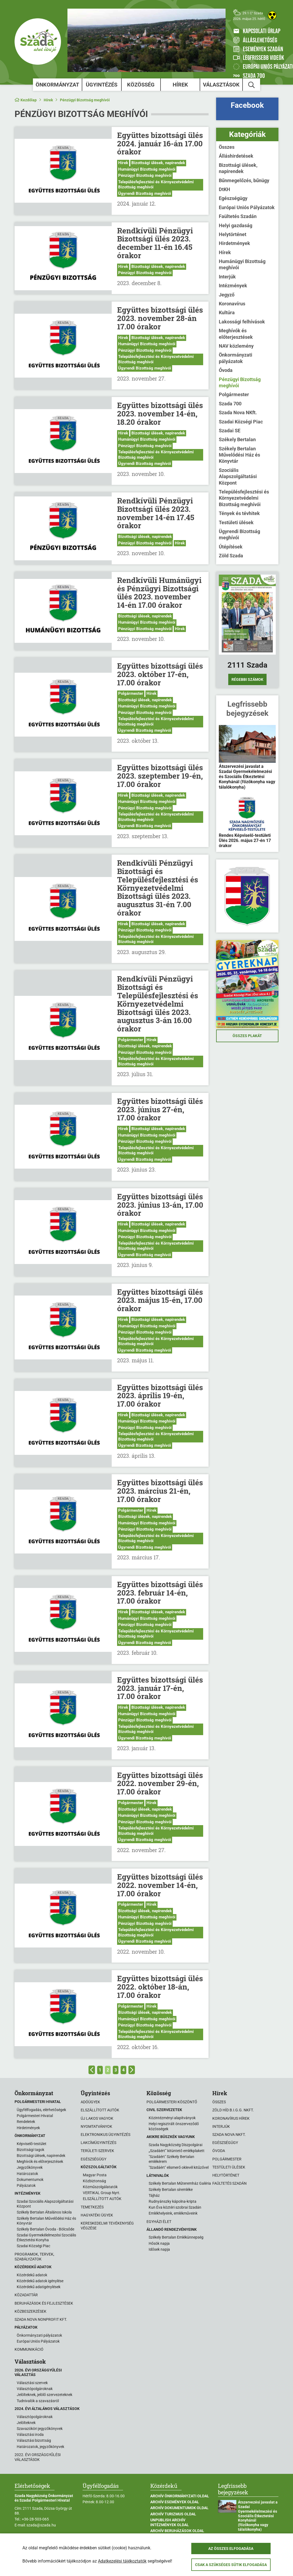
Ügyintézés (101, 84)
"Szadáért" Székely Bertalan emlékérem (171, 2159)
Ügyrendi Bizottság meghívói (144, 193)
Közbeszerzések (30, 2311)
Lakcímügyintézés (98, 2142)
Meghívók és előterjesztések (236, 334)
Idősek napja (159, 2249)
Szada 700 (230, 403)
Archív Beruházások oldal (177, 2531)
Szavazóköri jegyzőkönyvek (40, 2428)
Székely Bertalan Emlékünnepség (176, 2237)
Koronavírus (232, 303)
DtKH (224, 189)
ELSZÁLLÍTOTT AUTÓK (102, 2199)
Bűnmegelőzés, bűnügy (244, 180)
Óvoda (226, 370)
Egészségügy (233, 198)
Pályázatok (26, 2185)
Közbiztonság (94, 2181)
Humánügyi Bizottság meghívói (146, 169)
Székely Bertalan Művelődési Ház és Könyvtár (239, 455)
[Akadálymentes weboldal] (272, 15)
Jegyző (226, 295)
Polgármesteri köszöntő (171, 2102)
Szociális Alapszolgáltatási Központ (238, 476)
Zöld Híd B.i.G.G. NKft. (233, 2110)
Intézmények (233, 285)
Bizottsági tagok (30, 2149)
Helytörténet (232, 234)
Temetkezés (92, 2207)
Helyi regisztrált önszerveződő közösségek (174, 2126)
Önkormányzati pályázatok (235, 358)
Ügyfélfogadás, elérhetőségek (41, 2110)
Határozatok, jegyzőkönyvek (40, 2446)
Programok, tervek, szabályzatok (34, 2256)
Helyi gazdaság (235, 225)
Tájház (154, 2195)
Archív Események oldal (174, 2502)
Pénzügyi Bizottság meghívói (85, 100)
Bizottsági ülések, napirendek (158, 162)
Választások (221, 84)
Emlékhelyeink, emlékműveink (173, 2213)
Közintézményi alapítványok (172, 2118)
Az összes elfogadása (230, 2548)
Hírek (180, 84)
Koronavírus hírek (231, 2118)
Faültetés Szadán (238, 216)
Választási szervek (32, 2383)
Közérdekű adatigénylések (38, 2287)
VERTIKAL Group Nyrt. (101, 2193)
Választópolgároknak (35, 2389)
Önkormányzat (57, 84)
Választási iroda (30, 2434)
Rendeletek (26, 2121)
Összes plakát (247, 1036)
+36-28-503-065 (35, 2519)
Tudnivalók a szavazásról (38, 2401)
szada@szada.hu (41, 2525)
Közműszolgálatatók (100, 2187)
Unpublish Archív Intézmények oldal (169, 2522)
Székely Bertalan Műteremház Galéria (180, 2183)
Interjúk (227, 276)
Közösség (141, 84)
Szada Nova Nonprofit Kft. (41, 2319)
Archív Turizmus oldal (173, 2514)
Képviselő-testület (31, 2144)
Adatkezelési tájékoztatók (122, 2561)
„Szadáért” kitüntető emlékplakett (177, 2151)
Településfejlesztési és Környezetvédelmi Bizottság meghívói (156, 184)
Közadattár (26, 2295)
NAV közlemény (236, 346)
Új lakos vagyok (97, 2118)
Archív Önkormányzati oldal (179, 2496)
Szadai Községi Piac (241, 421)
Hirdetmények (234, 243)
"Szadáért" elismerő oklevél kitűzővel (179, 2167)
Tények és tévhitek (239, 513)
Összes (226, 147)
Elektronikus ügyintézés (105, 2134)
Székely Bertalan (237, 439)
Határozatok (27, 2173)
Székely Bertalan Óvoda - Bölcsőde (45, 2229)
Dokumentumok (30, 2179)
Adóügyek (90, 2102)
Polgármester (130, 693)
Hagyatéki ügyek (97, 2215)
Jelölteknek (26, 2422)
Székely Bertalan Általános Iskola (44, 2212)
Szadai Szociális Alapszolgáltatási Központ (45, 2203)
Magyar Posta (95, 2175)
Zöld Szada (231, 555)
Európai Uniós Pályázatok (247, 207)
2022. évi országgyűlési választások (38, 2457)
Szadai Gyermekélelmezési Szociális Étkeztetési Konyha (46, 2237)
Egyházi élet (158, 2221)
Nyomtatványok (96, 2126)
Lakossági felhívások (242, 321)
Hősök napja (159, 2243)
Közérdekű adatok (32, 2275)
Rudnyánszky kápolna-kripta (172, 2201)
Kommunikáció (29, 2349)
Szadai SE (229, 430)
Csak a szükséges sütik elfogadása (231, 2565)
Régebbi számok (247, 679)
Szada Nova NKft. (238, 412)
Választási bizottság (34, 2440)
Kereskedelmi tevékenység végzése (107, 2225)
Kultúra (227, 312)
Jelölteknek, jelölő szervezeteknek (44, 2394)
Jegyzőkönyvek (30, 2167)
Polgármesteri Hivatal (35, 2116)
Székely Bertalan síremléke (171, 2189)
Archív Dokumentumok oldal (179, 2508)
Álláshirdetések (236, 156)
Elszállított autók (100, 2110)
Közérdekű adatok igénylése (40, 2281)
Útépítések (231, 547)
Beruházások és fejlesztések (44, 2303)
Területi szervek (97, 2151)
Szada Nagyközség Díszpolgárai (175, 2145)
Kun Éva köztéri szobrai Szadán (175, 2207)
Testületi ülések (236, 522)
